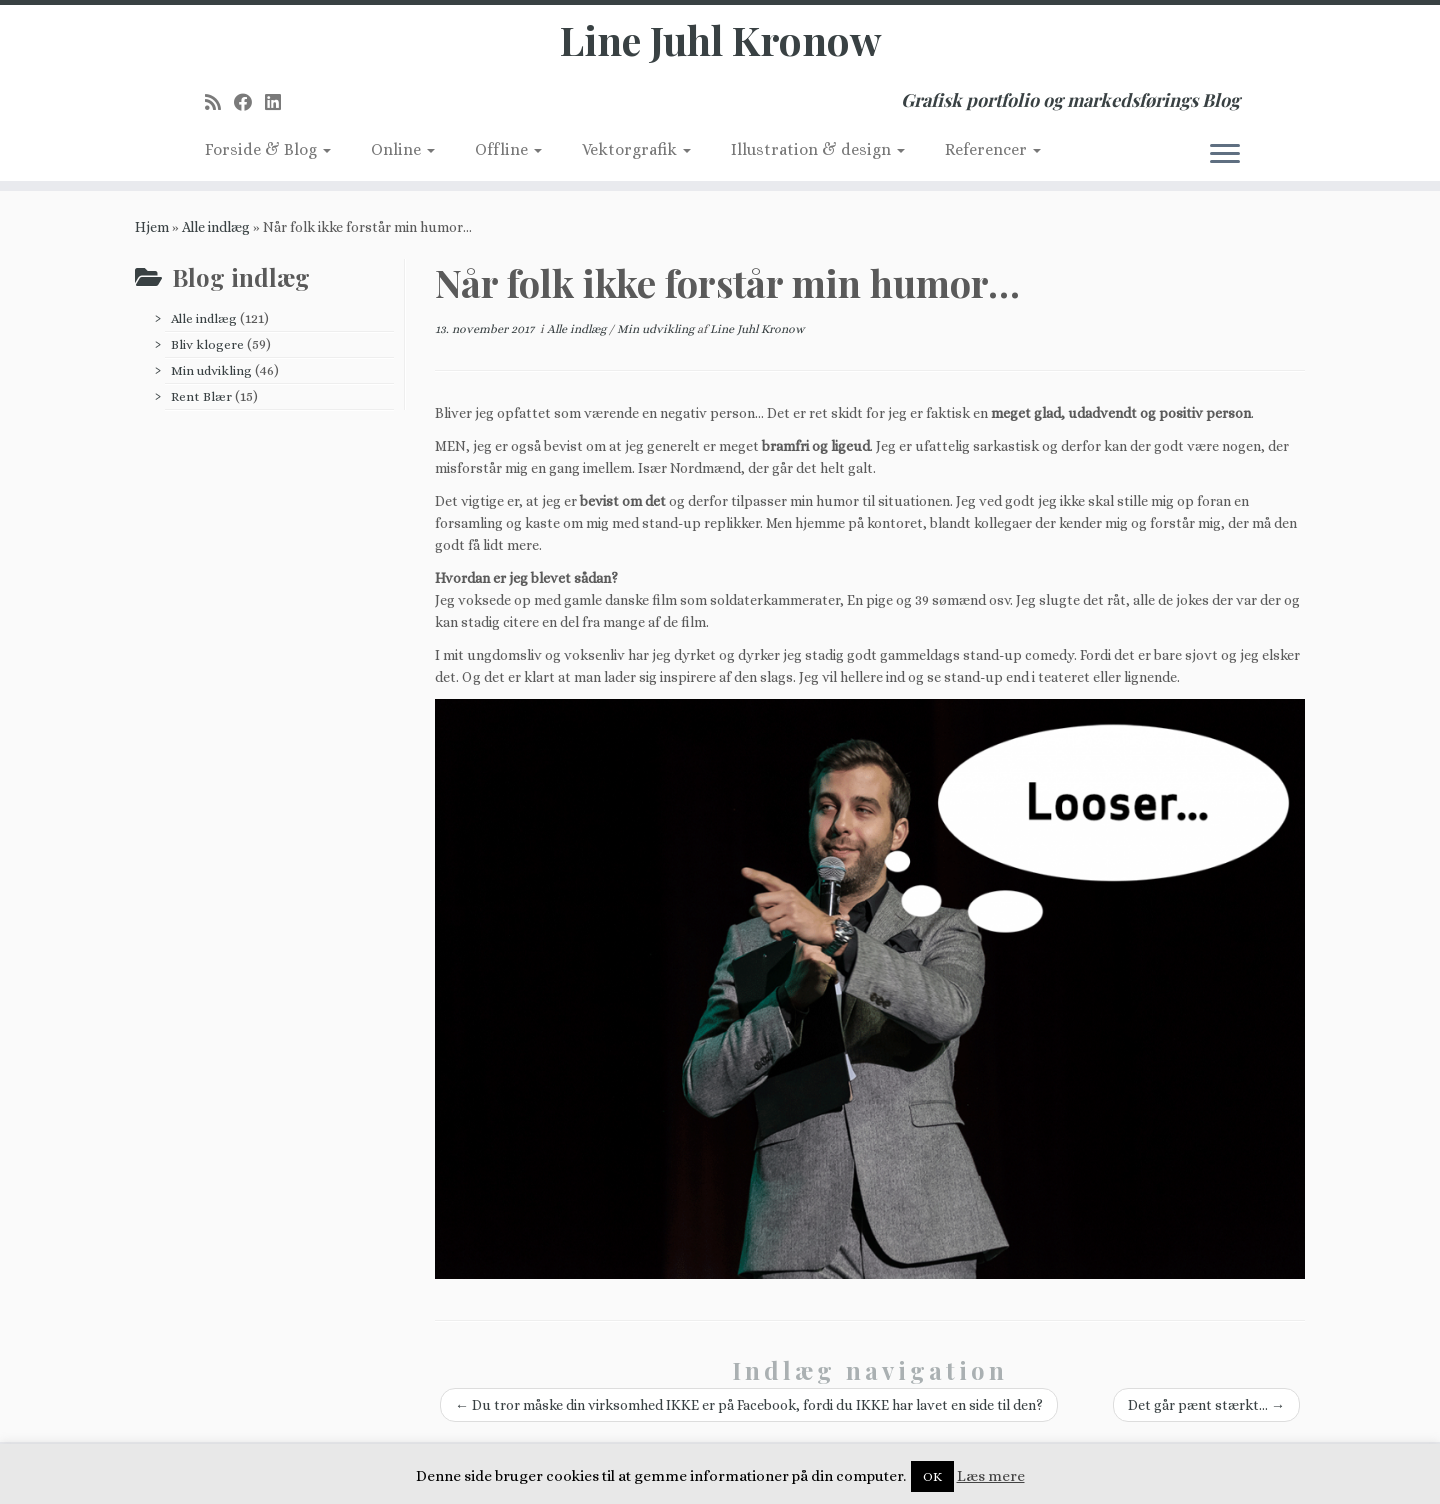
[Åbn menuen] (1225, 155)
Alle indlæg (216, 227)
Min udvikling (211, 370)
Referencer (993, 149)
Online (403, 149)
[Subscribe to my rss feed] (219, 102)
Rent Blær (201, 396)
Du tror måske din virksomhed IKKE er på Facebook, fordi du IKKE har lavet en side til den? (749, 1405)
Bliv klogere (207, 344)
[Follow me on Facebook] (249, 102)
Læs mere (991, 1476)
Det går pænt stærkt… (1206, 1405)
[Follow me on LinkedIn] (279, 102)
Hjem (152, 227)
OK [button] (932, 1476)
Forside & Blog (268, 149)
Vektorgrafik (636, 149)
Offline (508, 149)
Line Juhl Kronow (720, 40)
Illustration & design (818, 149)
